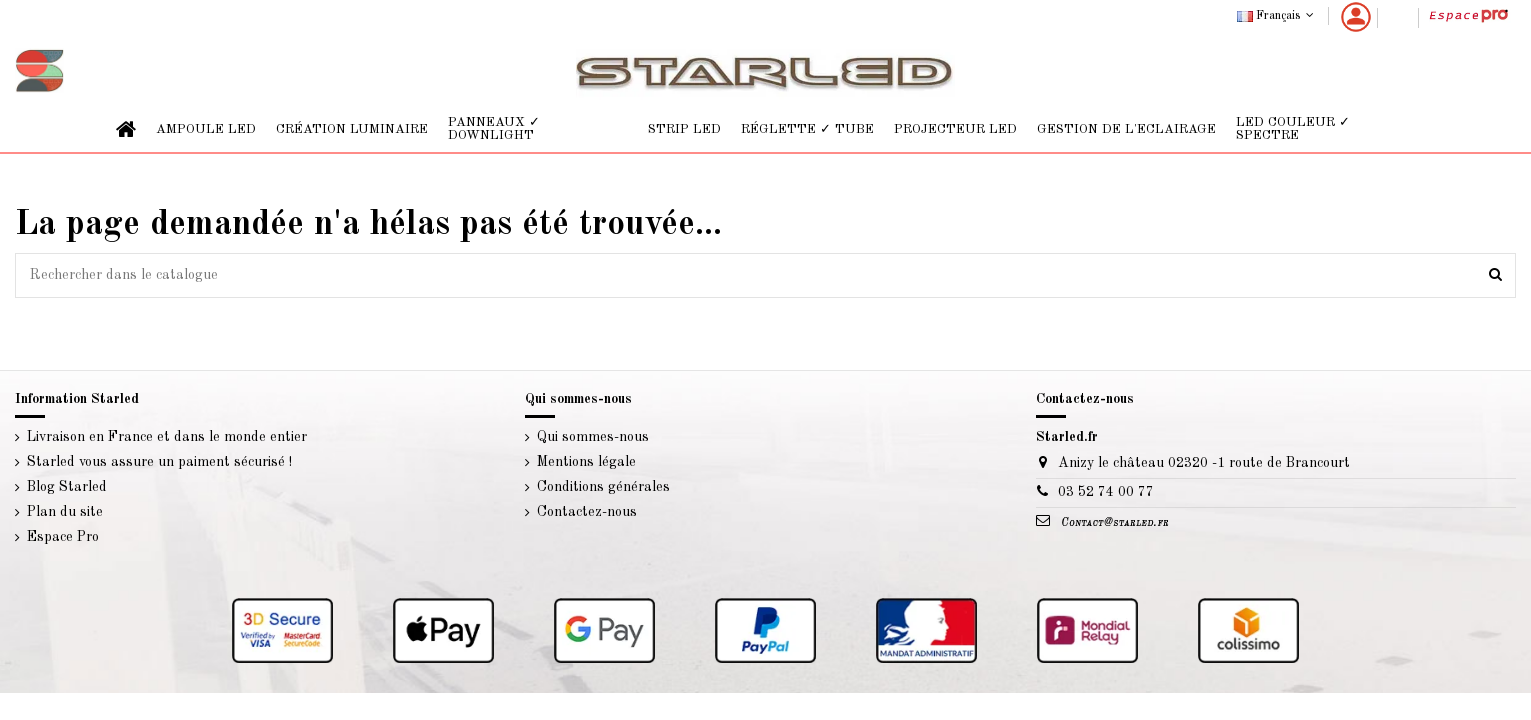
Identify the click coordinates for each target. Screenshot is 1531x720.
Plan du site (65, 512)
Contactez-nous (587, 512)
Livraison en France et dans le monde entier (167, 437)
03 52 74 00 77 (1106, 492)
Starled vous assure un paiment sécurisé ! (159, 462)
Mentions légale (586, 462)
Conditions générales (603, 487)
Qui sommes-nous (593, 437)
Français (1277, 16)
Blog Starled (67, 487)
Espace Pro (63, 537)
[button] (206, 129)
